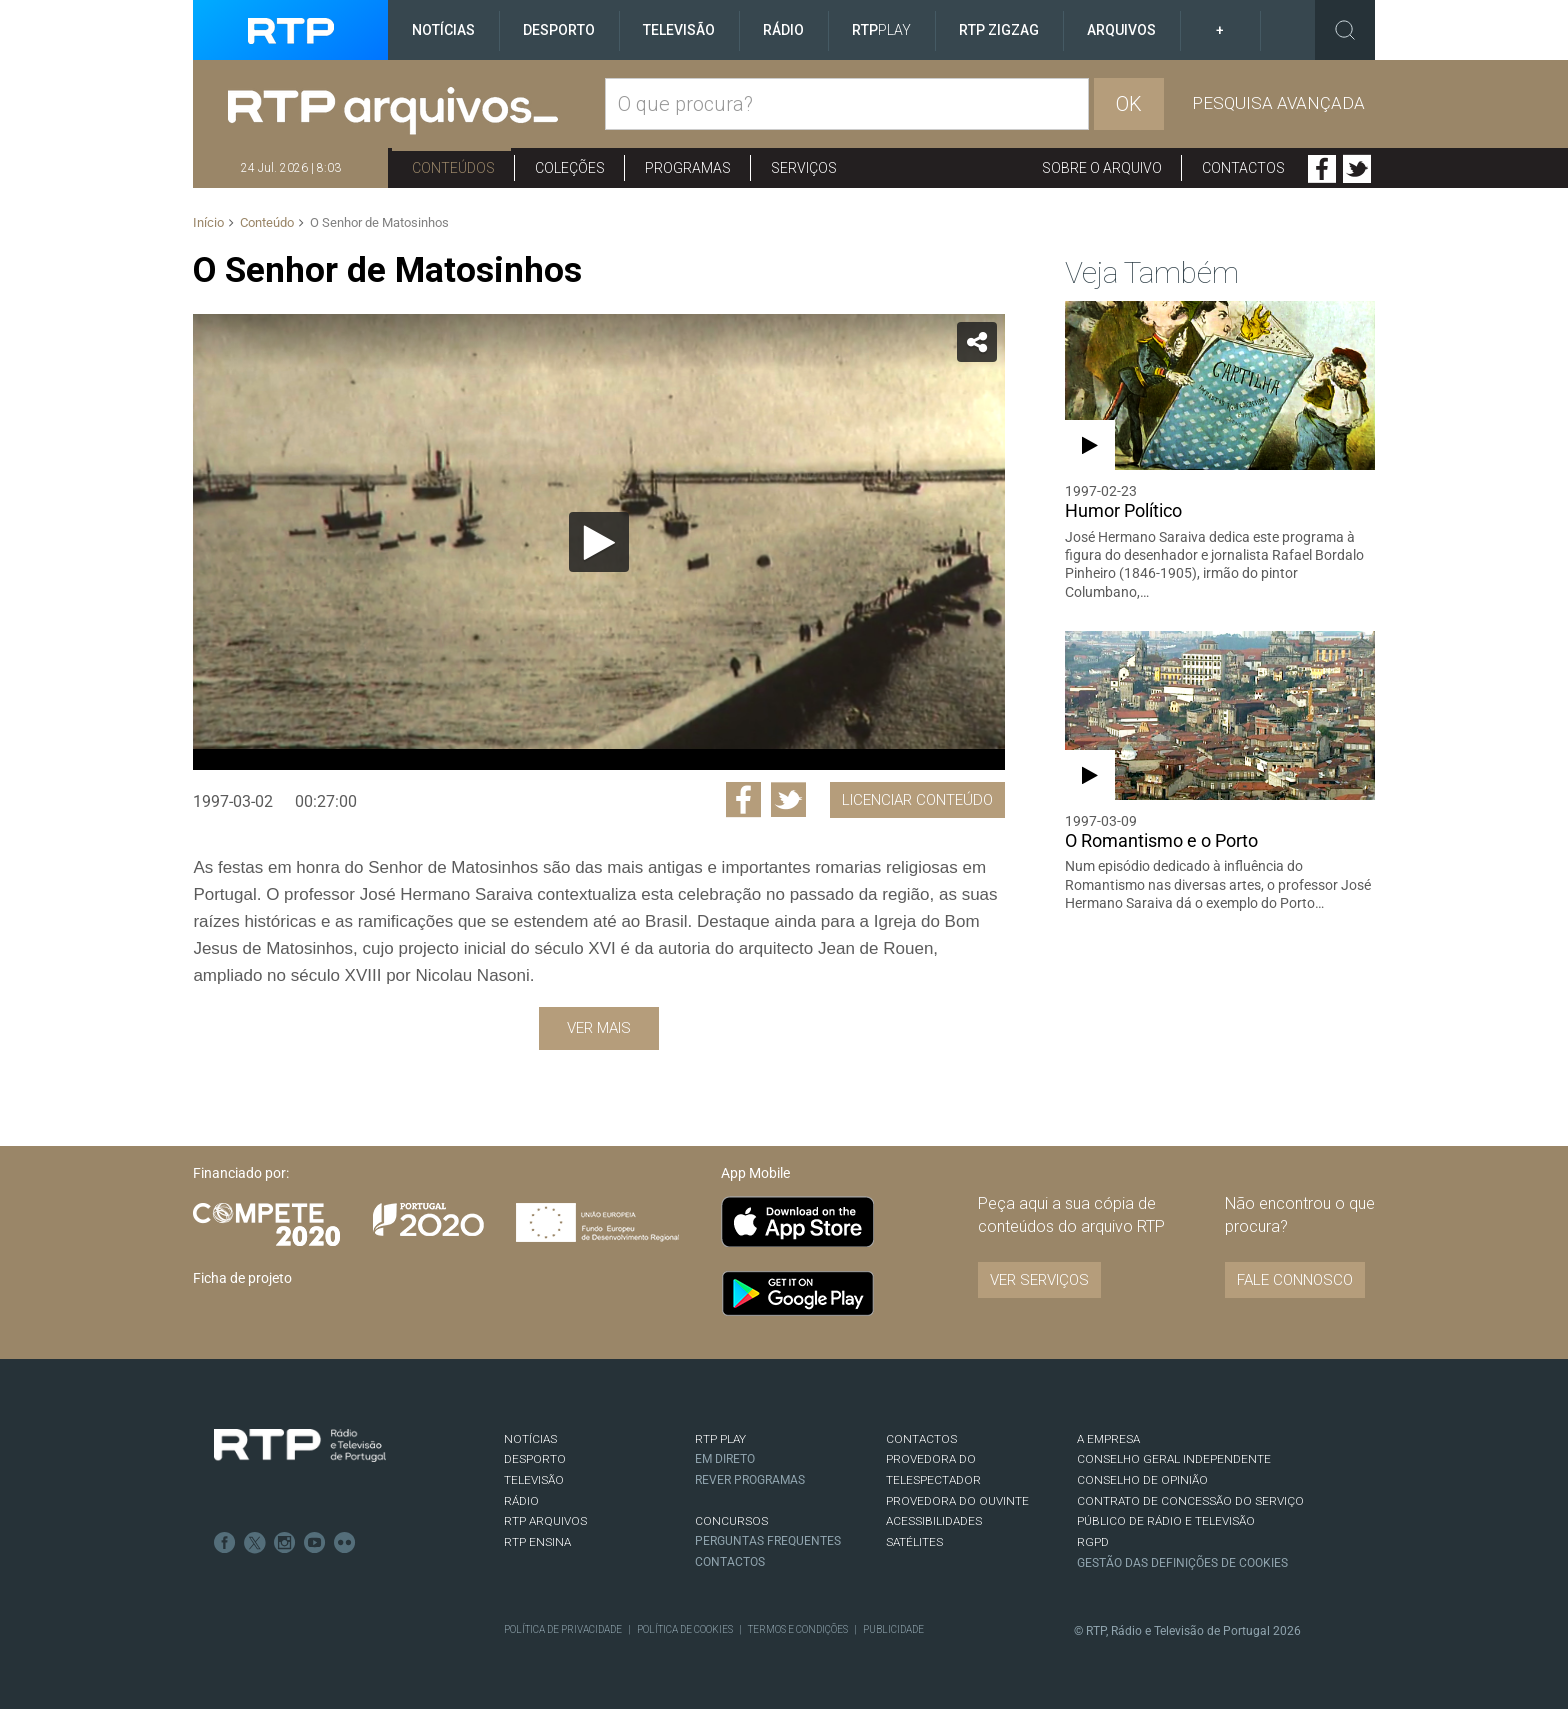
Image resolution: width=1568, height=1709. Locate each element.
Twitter (1357, 169)
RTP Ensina (537, 1542)
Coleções (570, 168)
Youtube (315, 1543)
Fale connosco (1295, 1280)
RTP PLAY (720, 1439)
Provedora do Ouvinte (957, 1501)
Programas (688, 168)
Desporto (559, 30)
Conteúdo (267, 222)
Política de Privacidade (563, 1629)
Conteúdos (453, 168)
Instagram (285, 1543)
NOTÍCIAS (530, 1439)
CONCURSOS (731, 1521)
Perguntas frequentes (768, 1541)
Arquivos (1121, 30)
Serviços (804, 168)
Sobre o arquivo (1102, 168)
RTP (881, 30)
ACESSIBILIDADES (934, 1521)
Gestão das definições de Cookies (1182, 1563)
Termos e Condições (798, 1629)
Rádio (783, 30)
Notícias (443, 30)
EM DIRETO (725, 1459)
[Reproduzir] (599, 542)
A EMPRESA (1108, 1439)
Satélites (914, 1542)
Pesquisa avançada (1278, 103)
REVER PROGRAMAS (750, 1480)
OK (1129, 104)
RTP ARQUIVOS (545, 1521)
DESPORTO (535, 1459)
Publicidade (893, 1629)
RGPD (1093, 1542)
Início (208, 222)
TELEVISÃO (534, 1480)
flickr (345, 1543)
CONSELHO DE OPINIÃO (1142, 1480)
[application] (598, 542)
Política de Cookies (685, 1629)
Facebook (1322, 169)
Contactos (1243, 168)
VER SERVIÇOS (1039, 1280)
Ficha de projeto (242, 1278)
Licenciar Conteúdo (917, 800)
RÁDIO (521, 1501)
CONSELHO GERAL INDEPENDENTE (1174, 1459)
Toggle (1345, 30)
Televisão (679, 30)
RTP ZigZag (999, 30)
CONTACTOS (921, 1439)
